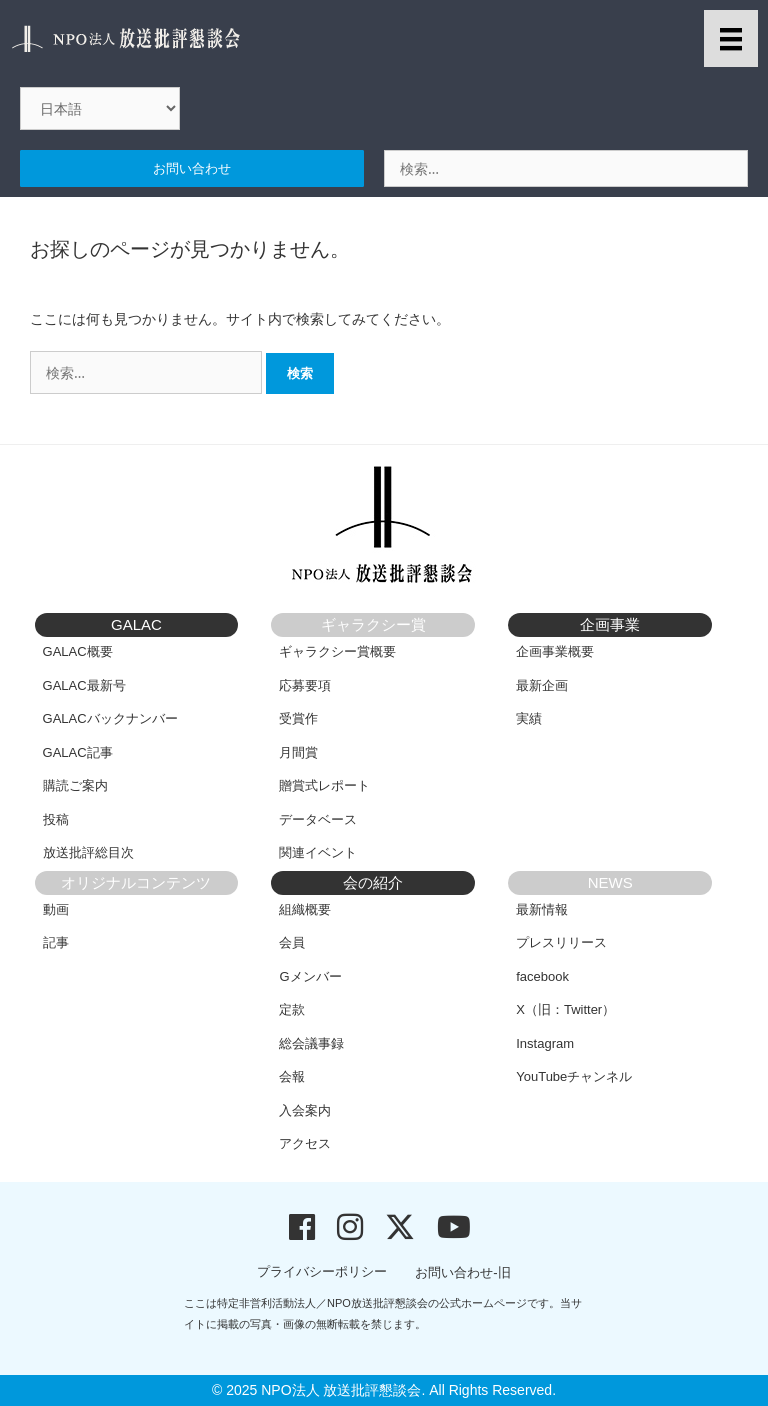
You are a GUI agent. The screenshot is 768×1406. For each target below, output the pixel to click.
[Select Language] (100, 108)
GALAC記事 (78, 752)
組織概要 (305, 909)
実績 (529, 718)
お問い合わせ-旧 (462, 1272)
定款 (292, 1009)
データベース (318, 819)
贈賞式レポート (324, 785)
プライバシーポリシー (322, 1271)
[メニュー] (731, 38)
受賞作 (298, 718)
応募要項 (305, 685)
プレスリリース (561, 942)
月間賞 (298, 752)
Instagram (545, 1043)
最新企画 (542, 685)
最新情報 (542, 909)
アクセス (305, 1143)
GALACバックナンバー (110, 718)
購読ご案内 (75, 785)
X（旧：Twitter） (565, 1009)
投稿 (56, 819)
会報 (292, 1076)
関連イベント (318, 852)
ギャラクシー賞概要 (337, 651)
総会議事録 (311, 1043)
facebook (542, 976)
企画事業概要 (555, 651)
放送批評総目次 (88, 852)
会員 (292, 942)
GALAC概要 (78, 651)
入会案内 (305, 1110)
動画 (56, 909)
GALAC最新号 (84, 685)
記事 (56, 942)
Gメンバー (310, 976)
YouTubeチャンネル (574, 1076)
